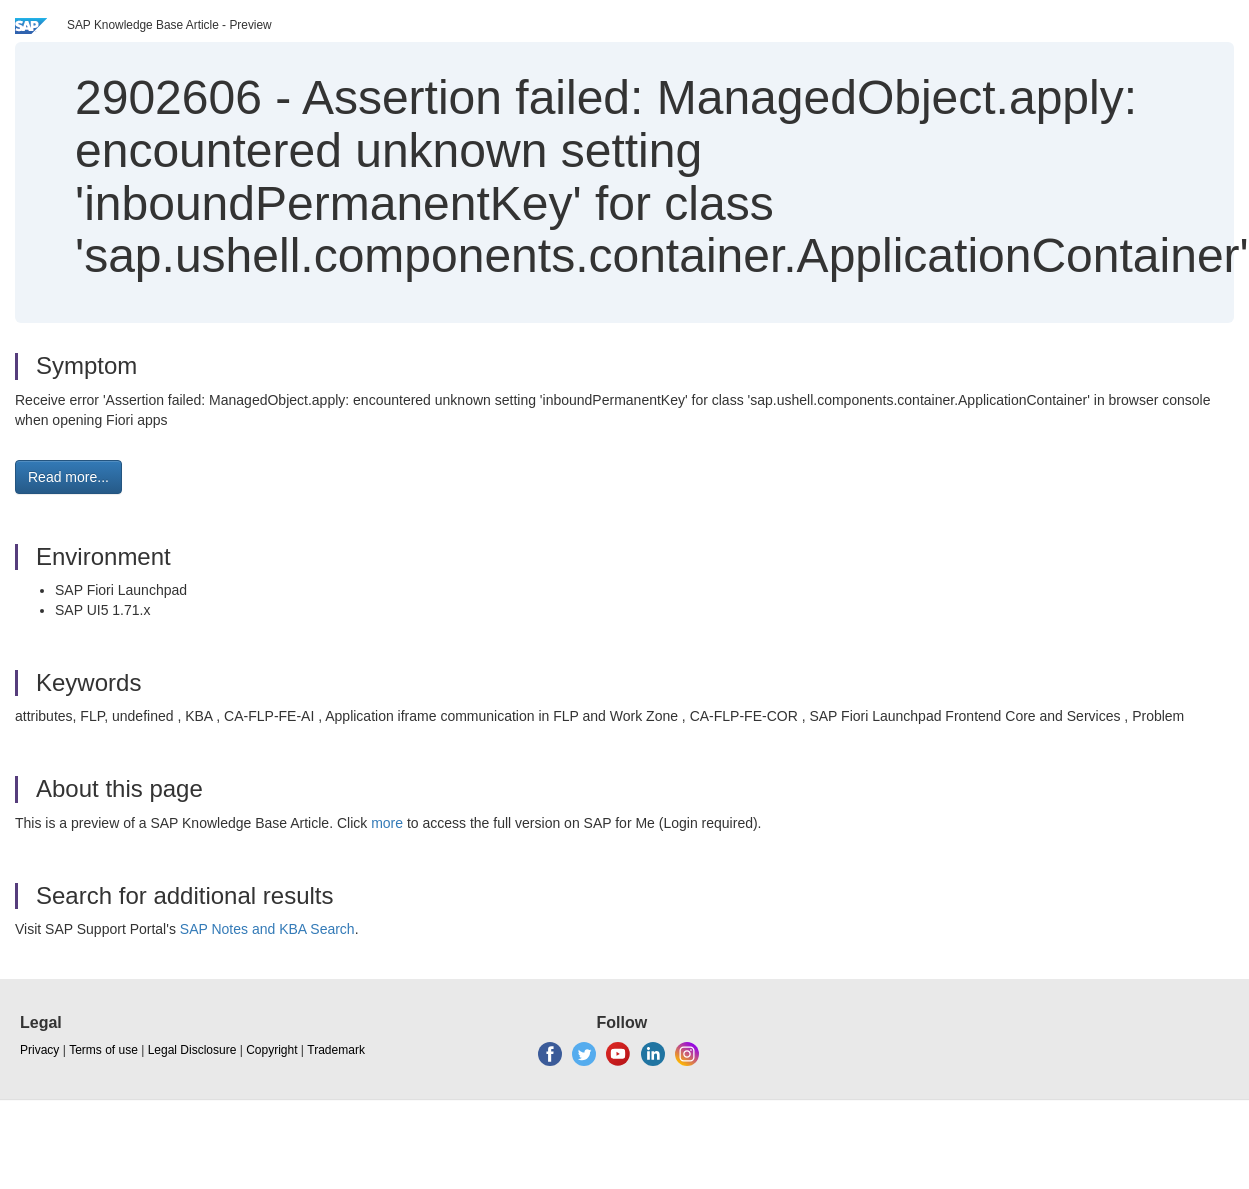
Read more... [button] (68, 477)
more (387, 823)
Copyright (271, 1050)
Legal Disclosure (192, 1050)
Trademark (336, 1050)
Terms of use (103, 1050)
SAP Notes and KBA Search (267, 929)
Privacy (39, 1050)
